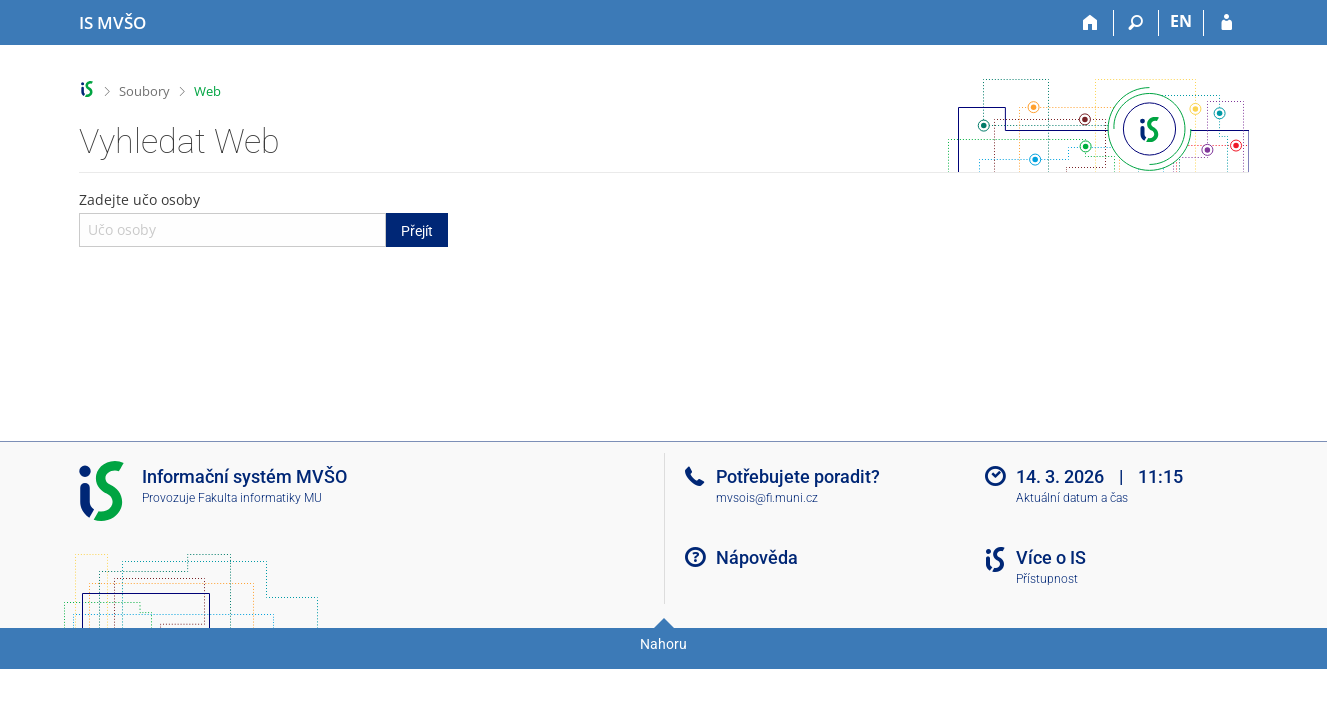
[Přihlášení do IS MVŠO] (1226, 23)
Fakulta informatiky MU (260, 498)
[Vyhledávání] (1136, 23)
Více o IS (1051, 557)
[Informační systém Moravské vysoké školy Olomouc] (112, 23)
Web (207, 91)
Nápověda (757, 557)
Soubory (144, 91)
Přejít (417, 231)
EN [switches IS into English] (1181, 21)
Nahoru (663, 644)
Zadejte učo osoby (264, 218)
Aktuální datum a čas (1072, 498)
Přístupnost (1047, 579)
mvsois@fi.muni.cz (767, 498)
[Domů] (1091, 23)
